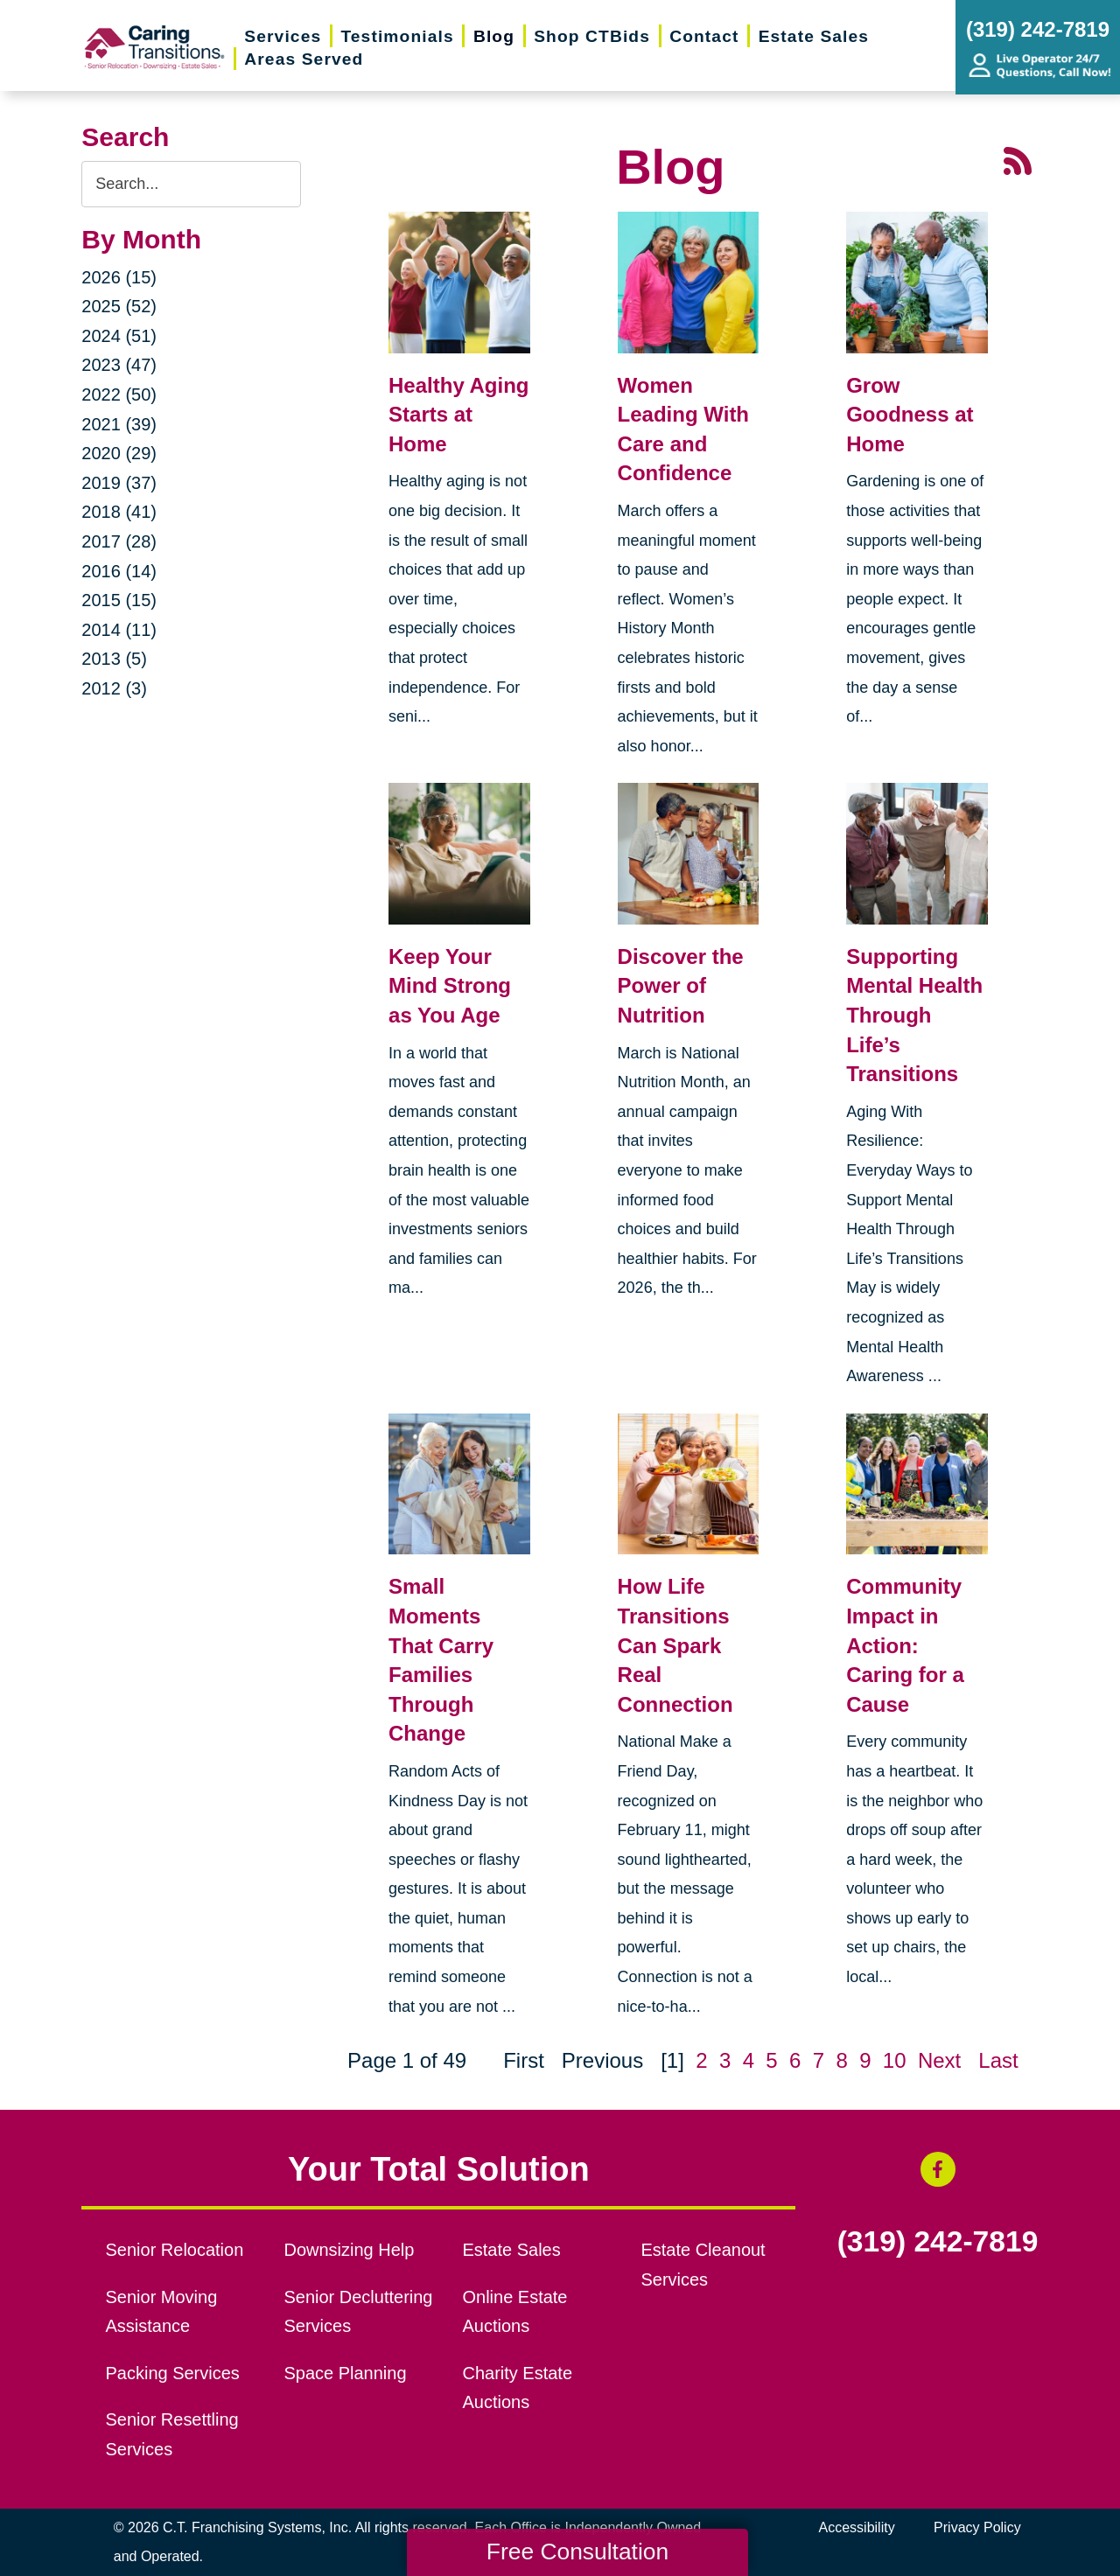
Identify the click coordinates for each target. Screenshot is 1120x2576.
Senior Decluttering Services (358, 2311)
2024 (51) (119, 336)
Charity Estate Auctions (517, 2387)
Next (939, 2060)
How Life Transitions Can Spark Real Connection (675, 1644)
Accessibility (857, 2527)
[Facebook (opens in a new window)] (938, 2169)
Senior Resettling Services (172, 2434)
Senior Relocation (175, 2249)
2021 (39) (119, 424)
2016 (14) (119, 571)
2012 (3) (114, 688)
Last (998, 2060)
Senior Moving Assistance (162, 2311)
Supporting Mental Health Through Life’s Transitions (914, 1015)
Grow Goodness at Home (909, 414)
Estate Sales (511, 2249)
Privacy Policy (977, 2527)
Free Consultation (577, 2551)
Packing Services (173, 2373)
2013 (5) (114, 658)
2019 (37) (119, 482)
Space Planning (345, 2373)
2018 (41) (119, 511)
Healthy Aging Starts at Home (458, 414)
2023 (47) (119, 364)
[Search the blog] (191, 184)
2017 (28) (119, 541)
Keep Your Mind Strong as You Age (449, 986)
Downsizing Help (349, 2249)
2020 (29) (119, 453)
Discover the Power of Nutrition (681, 986)
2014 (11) (119, 629)
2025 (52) (119, 306)
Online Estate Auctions (514, 2311)
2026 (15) (119, 277)
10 (894, 2060)
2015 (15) (119, 600)
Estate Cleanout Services (702, 2264)
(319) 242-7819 (938, 2242)
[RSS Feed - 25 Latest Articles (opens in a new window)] (1018, 159)
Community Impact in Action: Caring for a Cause (905, 1644)
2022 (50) (119, 394)
